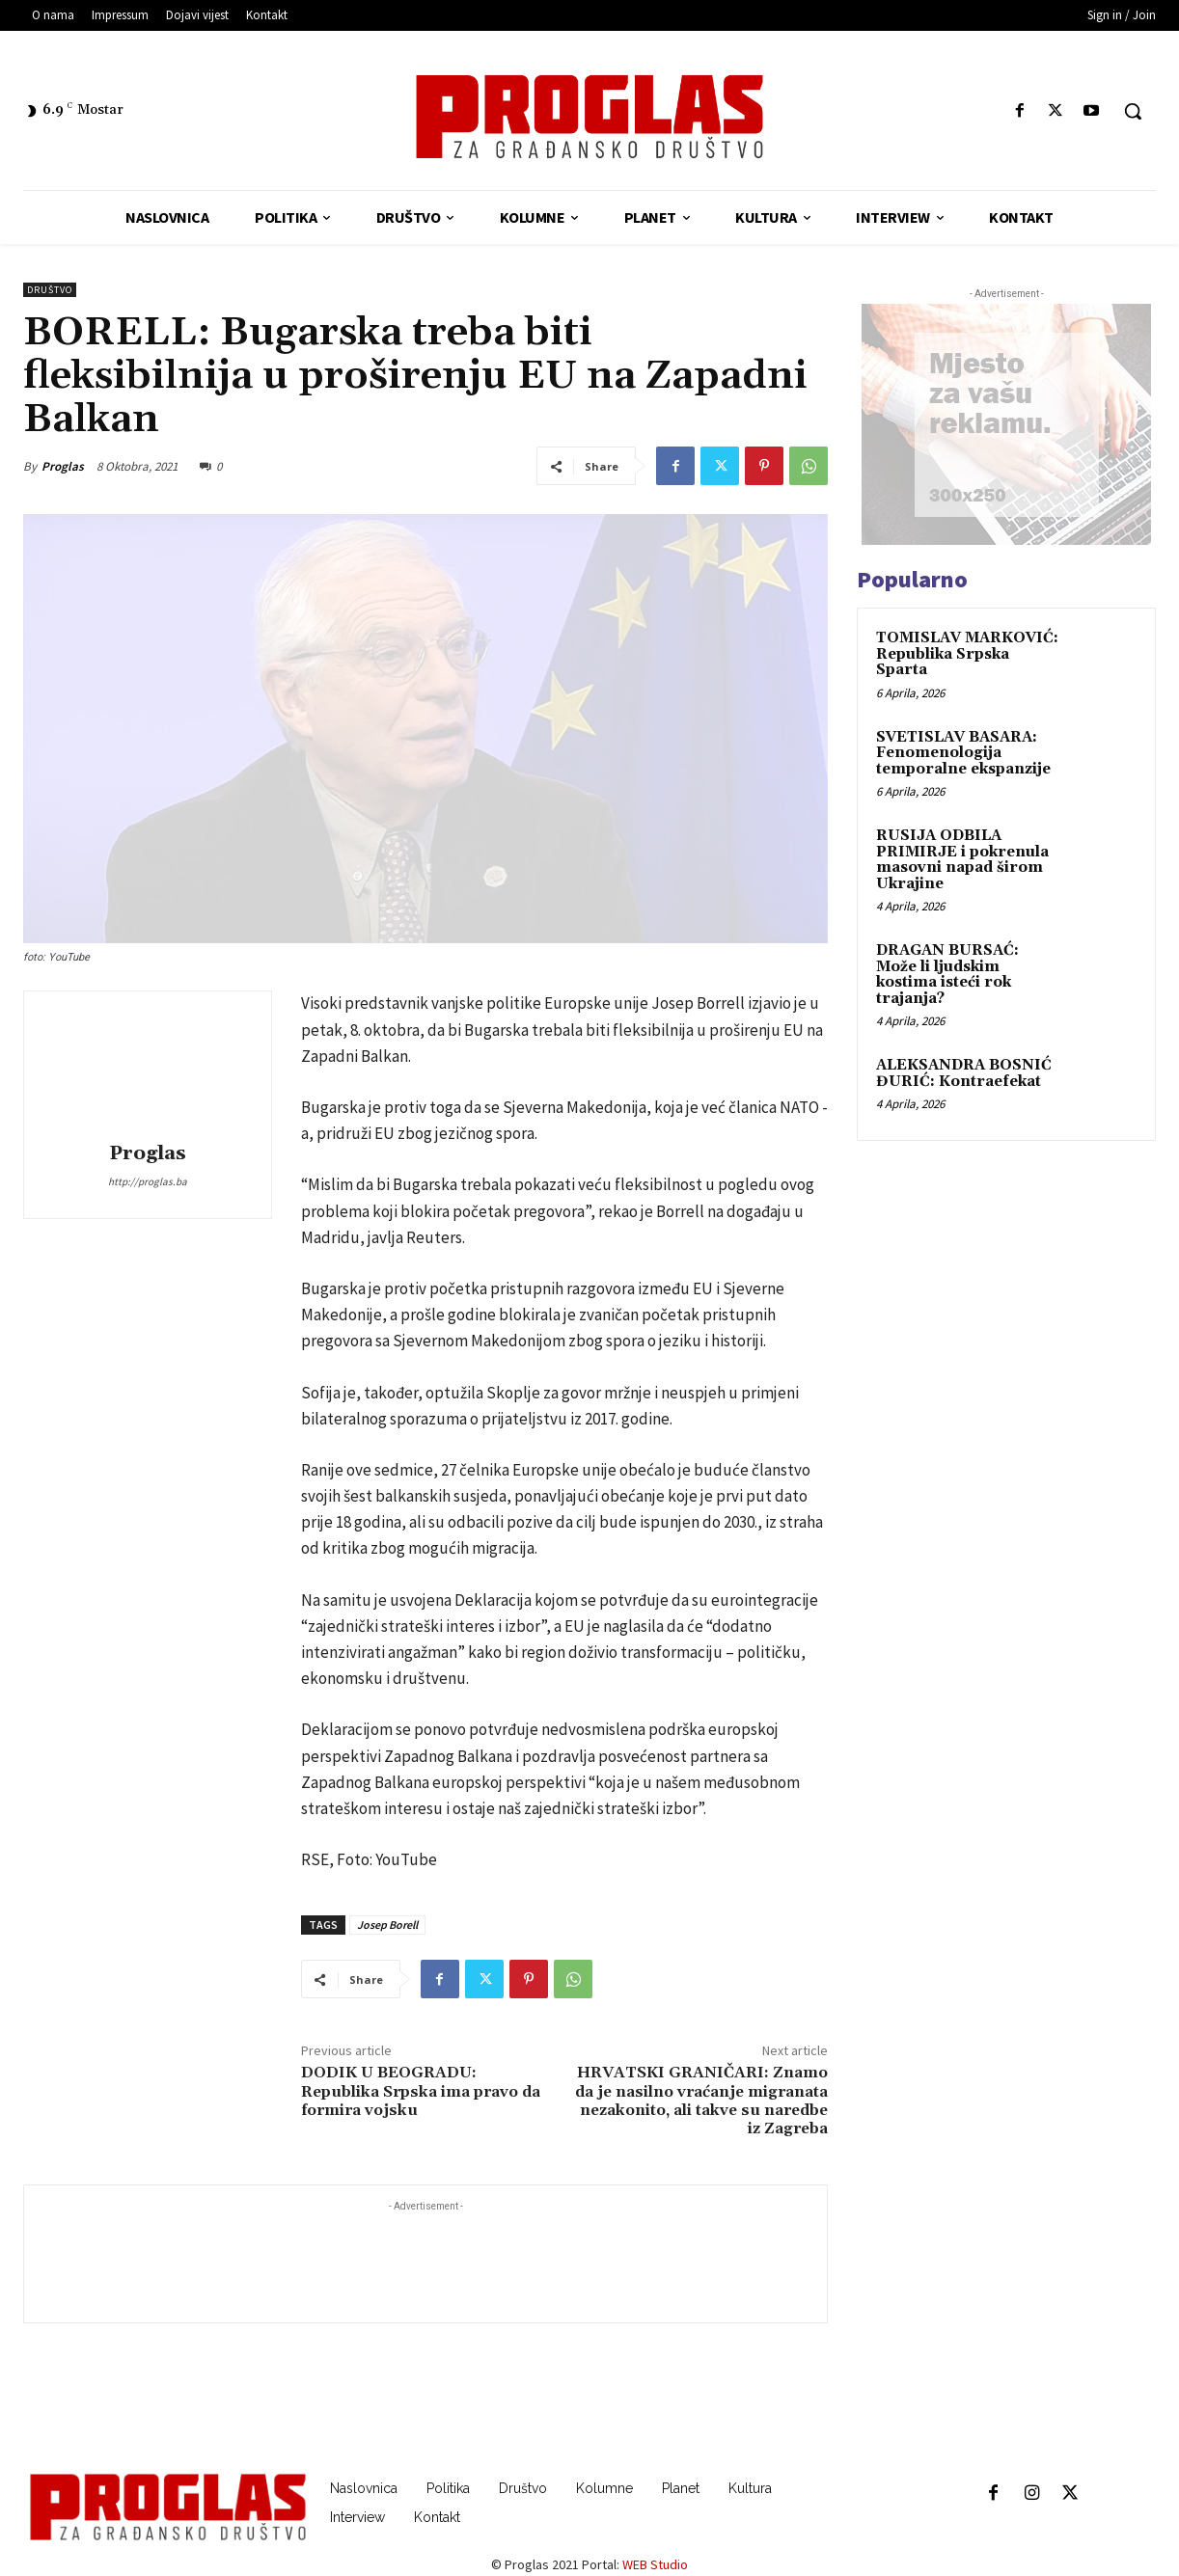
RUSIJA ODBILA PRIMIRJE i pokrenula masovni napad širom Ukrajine (962, 860)
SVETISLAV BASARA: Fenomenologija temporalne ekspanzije (963, 753)
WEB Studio (655, 2564)
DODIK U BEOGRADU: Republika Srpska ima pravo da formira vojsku (420, 2091)
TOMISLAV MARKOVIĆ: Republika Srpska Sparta (967, 654)
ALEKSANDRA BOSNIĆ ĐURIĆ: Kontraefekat (964, 1073)
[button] (1133, 111)
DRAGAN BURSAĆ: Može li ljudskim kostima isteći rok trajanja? (947, 974)
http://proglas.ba (147, 1181)
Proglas (62, 466)
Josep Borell (387, 1924)
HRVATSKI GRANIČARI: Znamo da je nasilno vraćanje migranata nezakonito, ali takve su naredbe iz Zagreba (701, 2100)
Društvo (49, 290)
